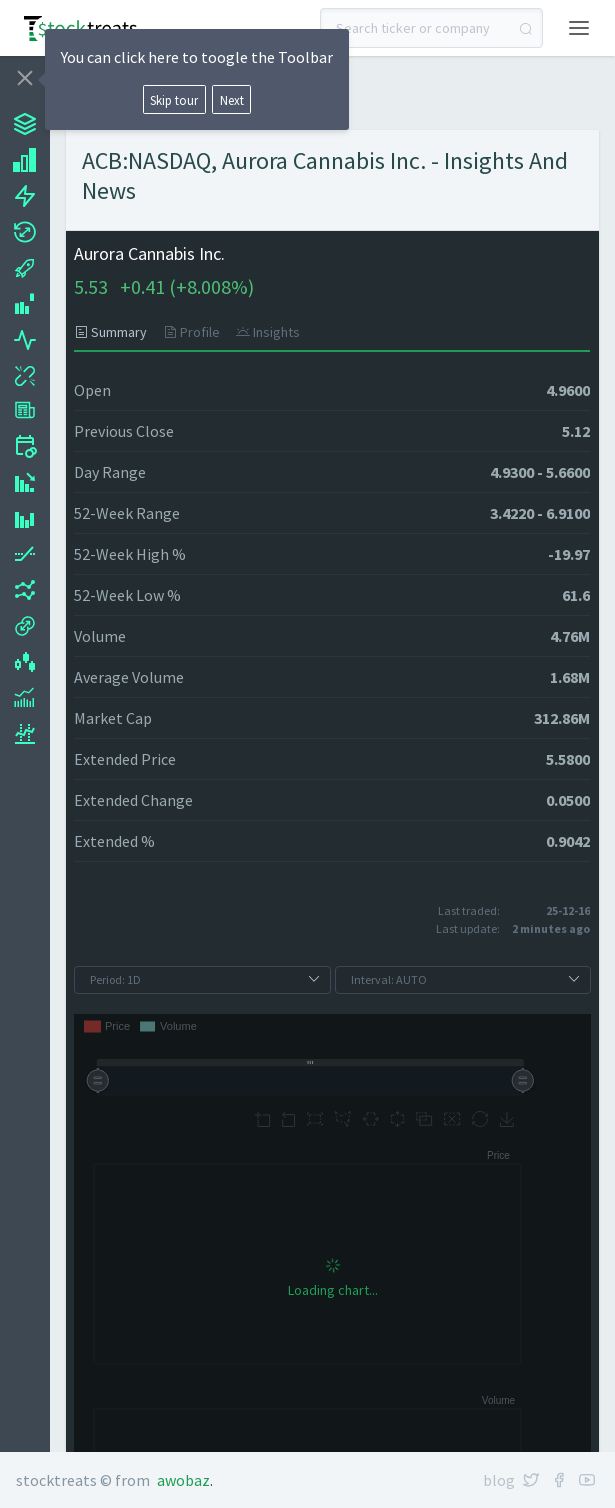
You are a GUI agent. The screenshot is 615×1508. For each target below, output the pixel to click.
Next (232, 100)
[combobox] (431, 28)
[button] (579, 26)
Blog (499, 1480)
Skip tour (174, 100)
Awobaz (183, 1480)
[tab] (114, 332)
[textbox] (431, 28)
